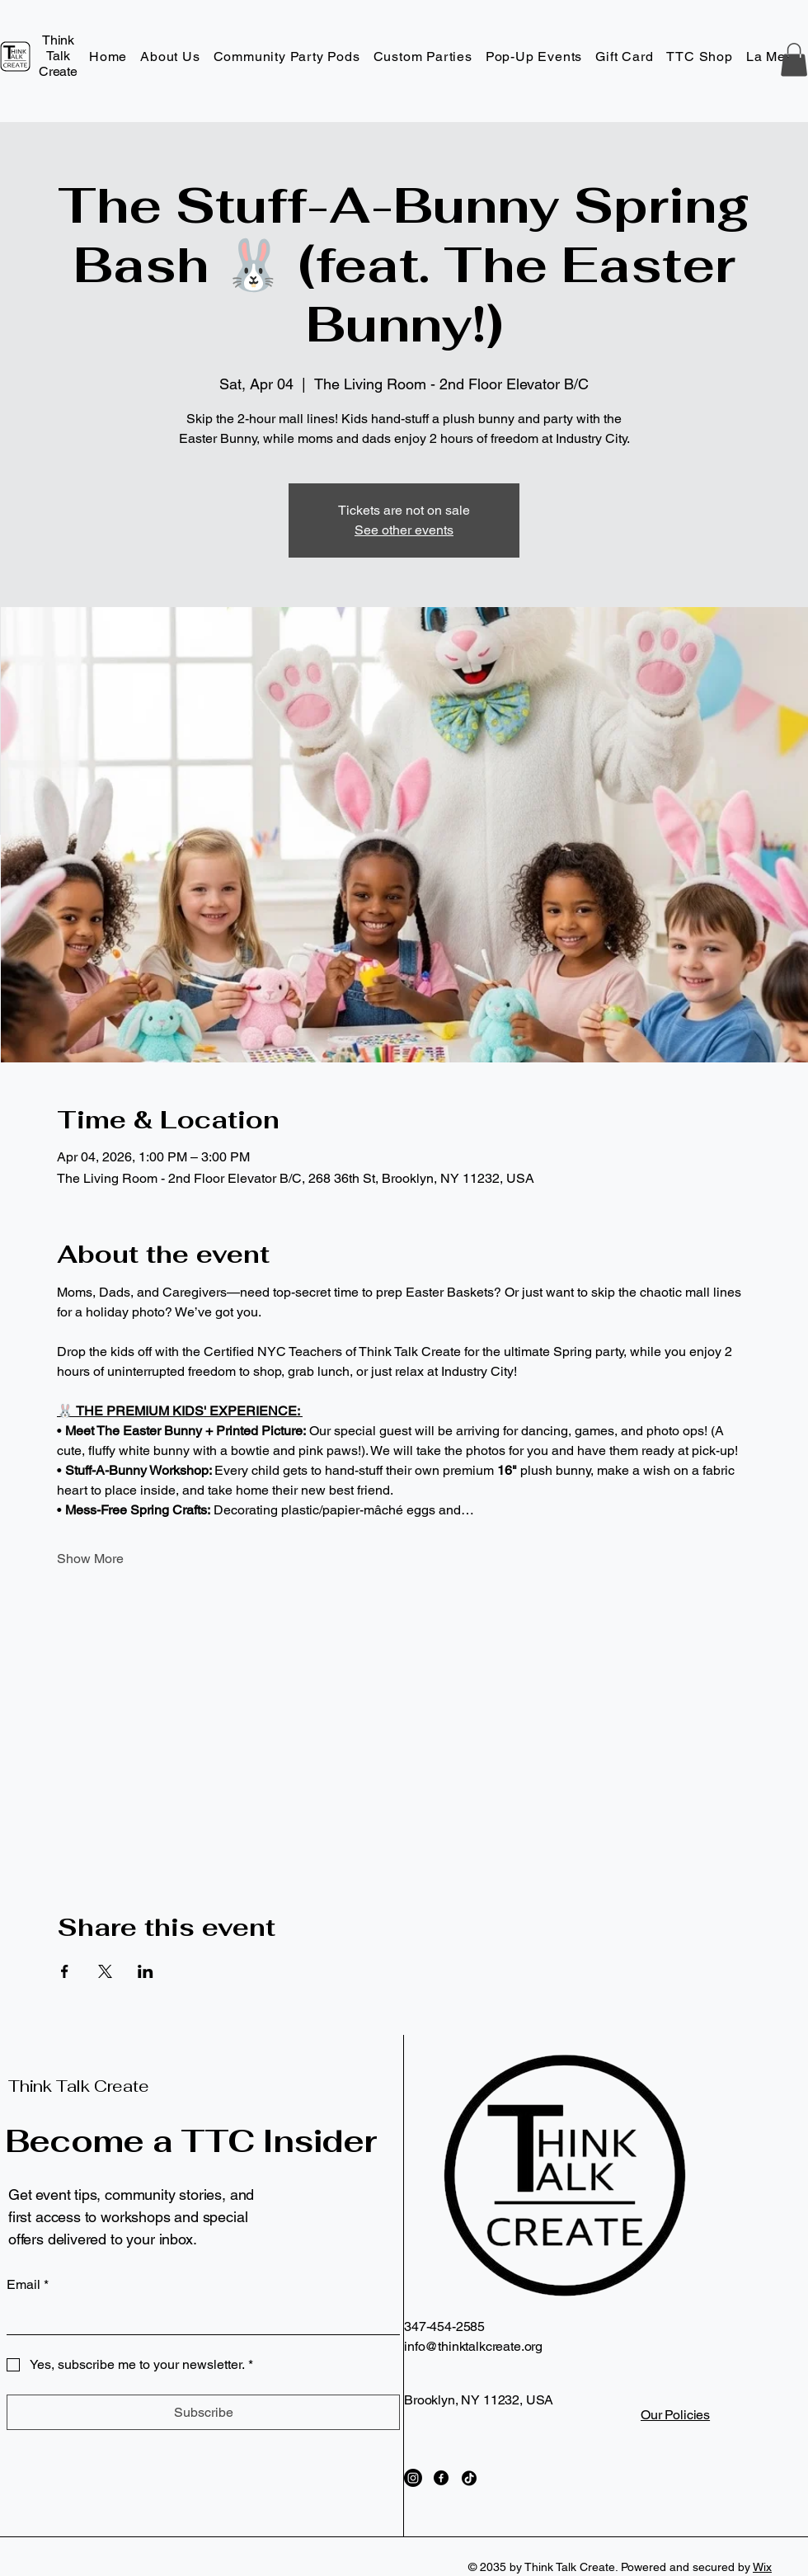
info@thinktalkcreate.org (473, 2346)
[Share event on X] (105, 1971)
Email (28, 2285)
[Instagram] (413, 2478)
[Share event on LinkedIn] (145, 1971)
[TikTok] (469, 2478)
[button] (794, 60)
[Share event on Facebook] (65, 1971)
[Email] (198, 2317)
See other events (404, 530)
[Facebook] (441, 2478)
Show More (90, 1558)
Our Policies (675, 2415)
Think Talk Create (78, 2086)
